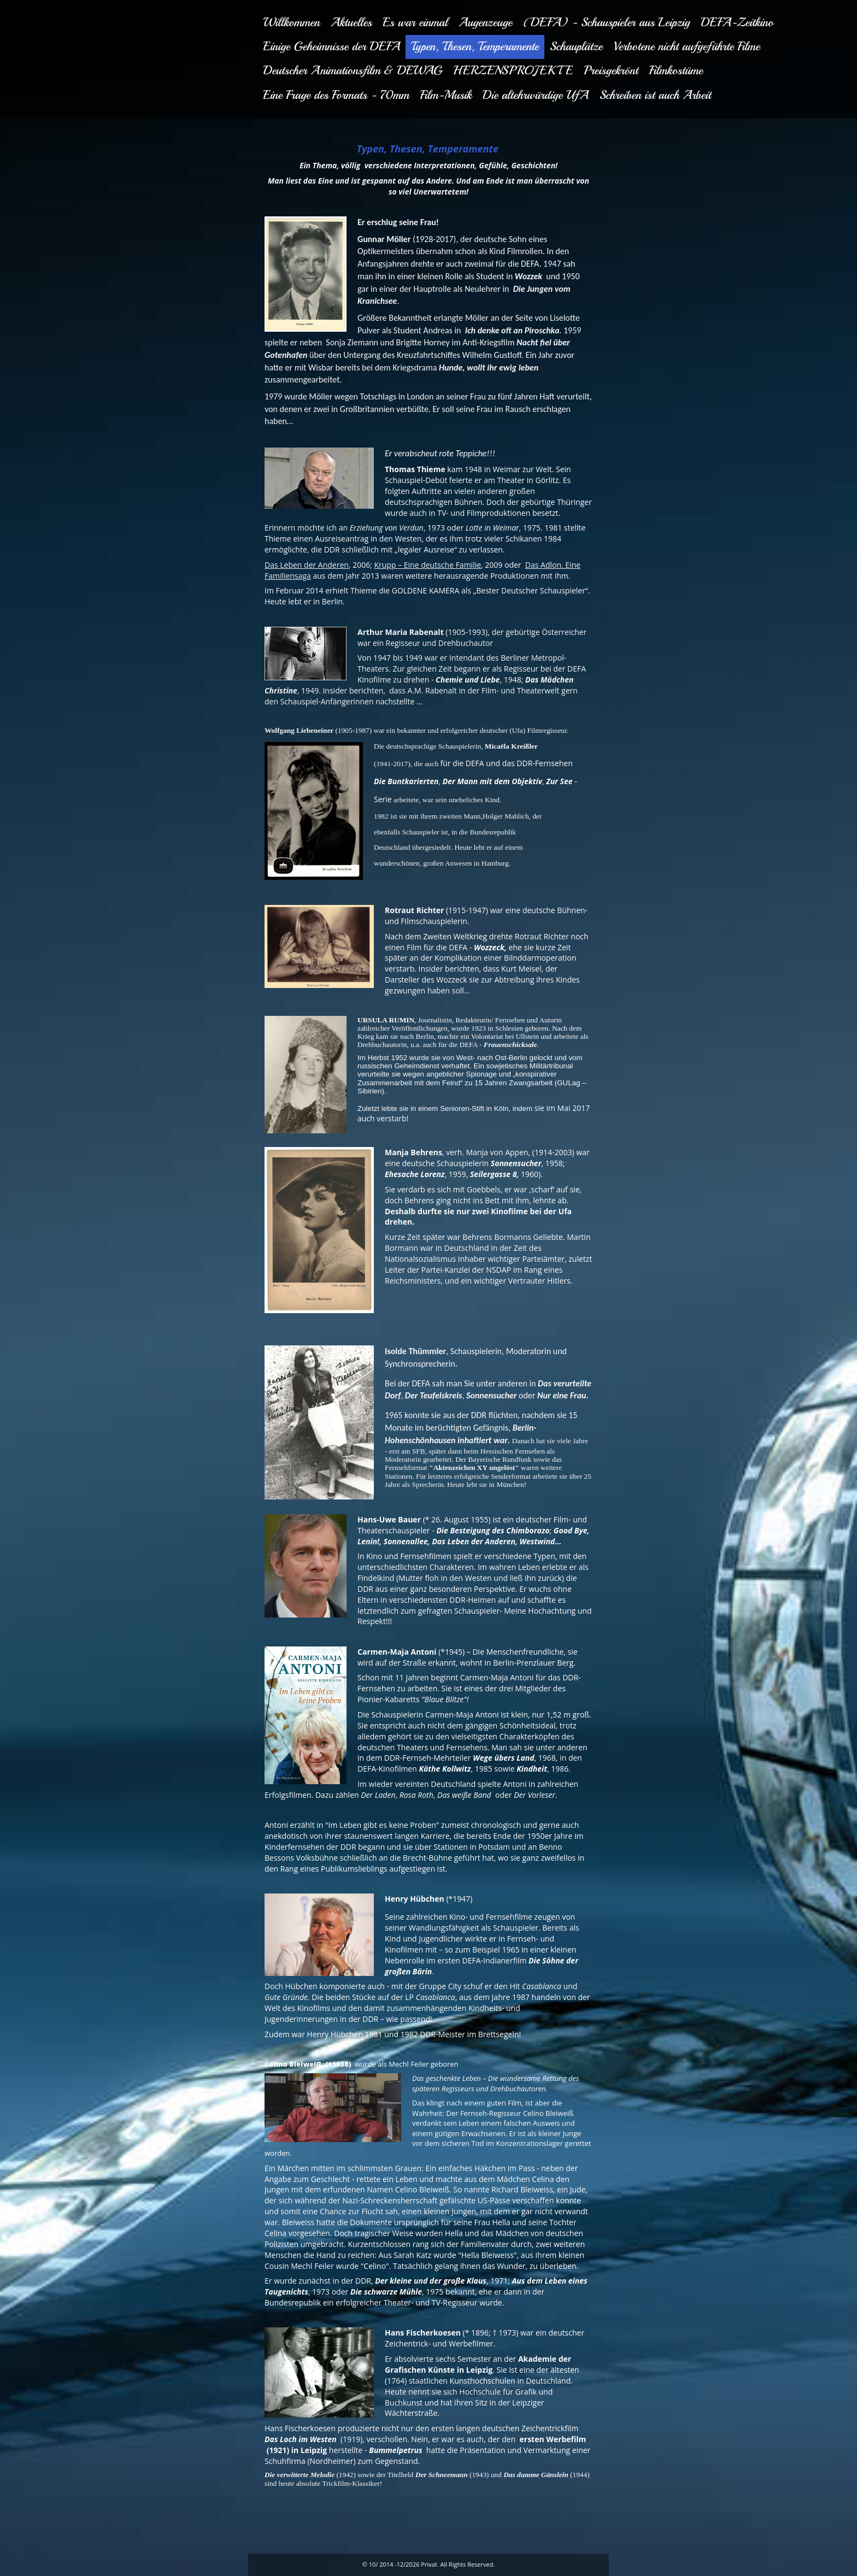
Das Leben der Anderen (307, 565)
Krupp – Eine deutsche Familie (427, 565)
